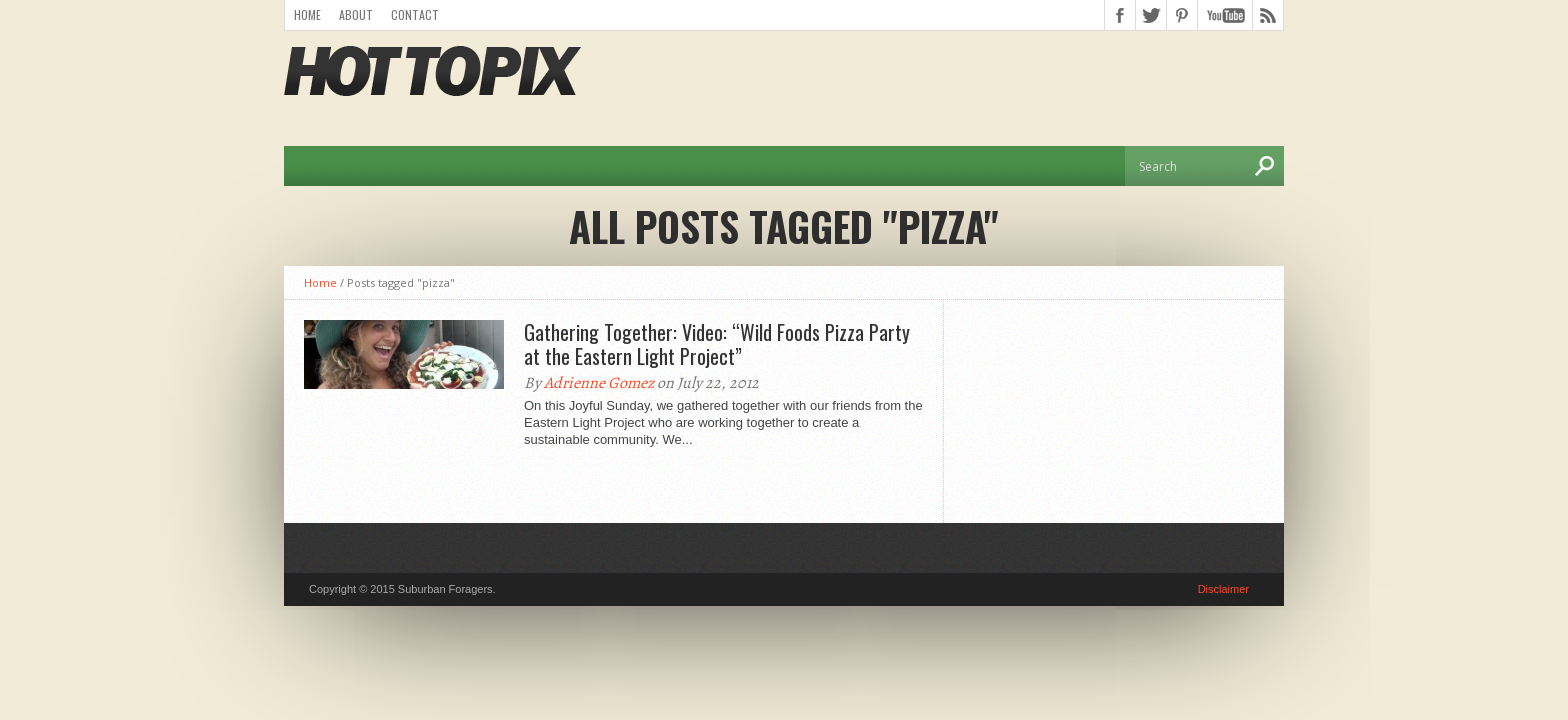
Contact (415, 14)
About (356, 14)
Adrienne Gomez (599, 383)
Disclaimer (1223, 589)
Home (307, 14)
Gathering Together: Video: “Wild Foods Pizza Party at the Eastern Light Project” (717, 344)
